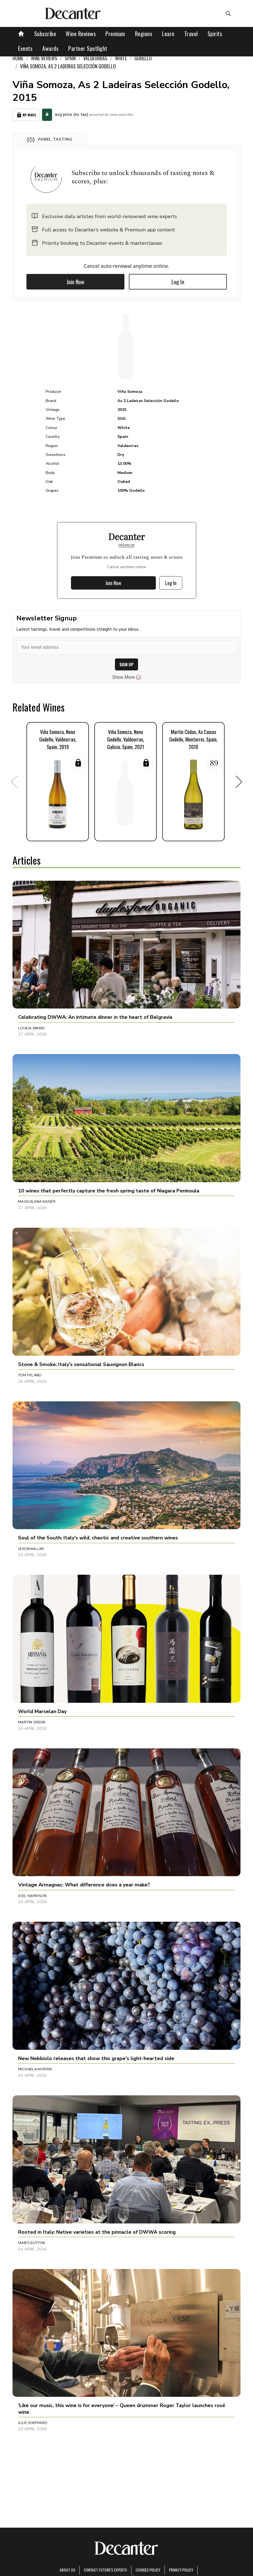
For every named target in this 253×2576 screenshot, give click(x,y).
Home (18, 58)
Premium (115, 33)
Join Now (75, 282)
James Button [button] (31, 2242)
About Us (67, 2570)
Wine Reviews (81, 33)
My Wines (26, 114)
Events (25, 48)
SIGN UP (126, 664)
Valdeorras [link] (95, 58)
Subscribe (45, 33)
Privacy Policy (181, 2570)
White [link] (121, 58)
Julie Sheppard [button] (32, 2422)
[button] (50, 139)
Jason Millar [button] (31, 1548)
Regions (144, 33)
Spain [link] (70, 58)
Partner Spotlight (87, 48)
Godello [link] (143, 58)
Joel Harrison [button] (32, 1895)
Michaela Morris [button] (35, 2069)
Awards (50, 48)
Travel (191, 33)
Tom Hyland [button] (30, 1375)
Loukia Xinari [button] (31, 1028)
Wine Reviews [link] (44, 58)
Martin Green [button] (31, 1722)
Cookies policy (148, 2570)
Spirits (215, 33)
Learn (168, 33)
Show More (126, 677)
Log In (177, 282)
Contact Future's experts (105, 2570)
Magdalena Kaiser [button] (36, 1201)
